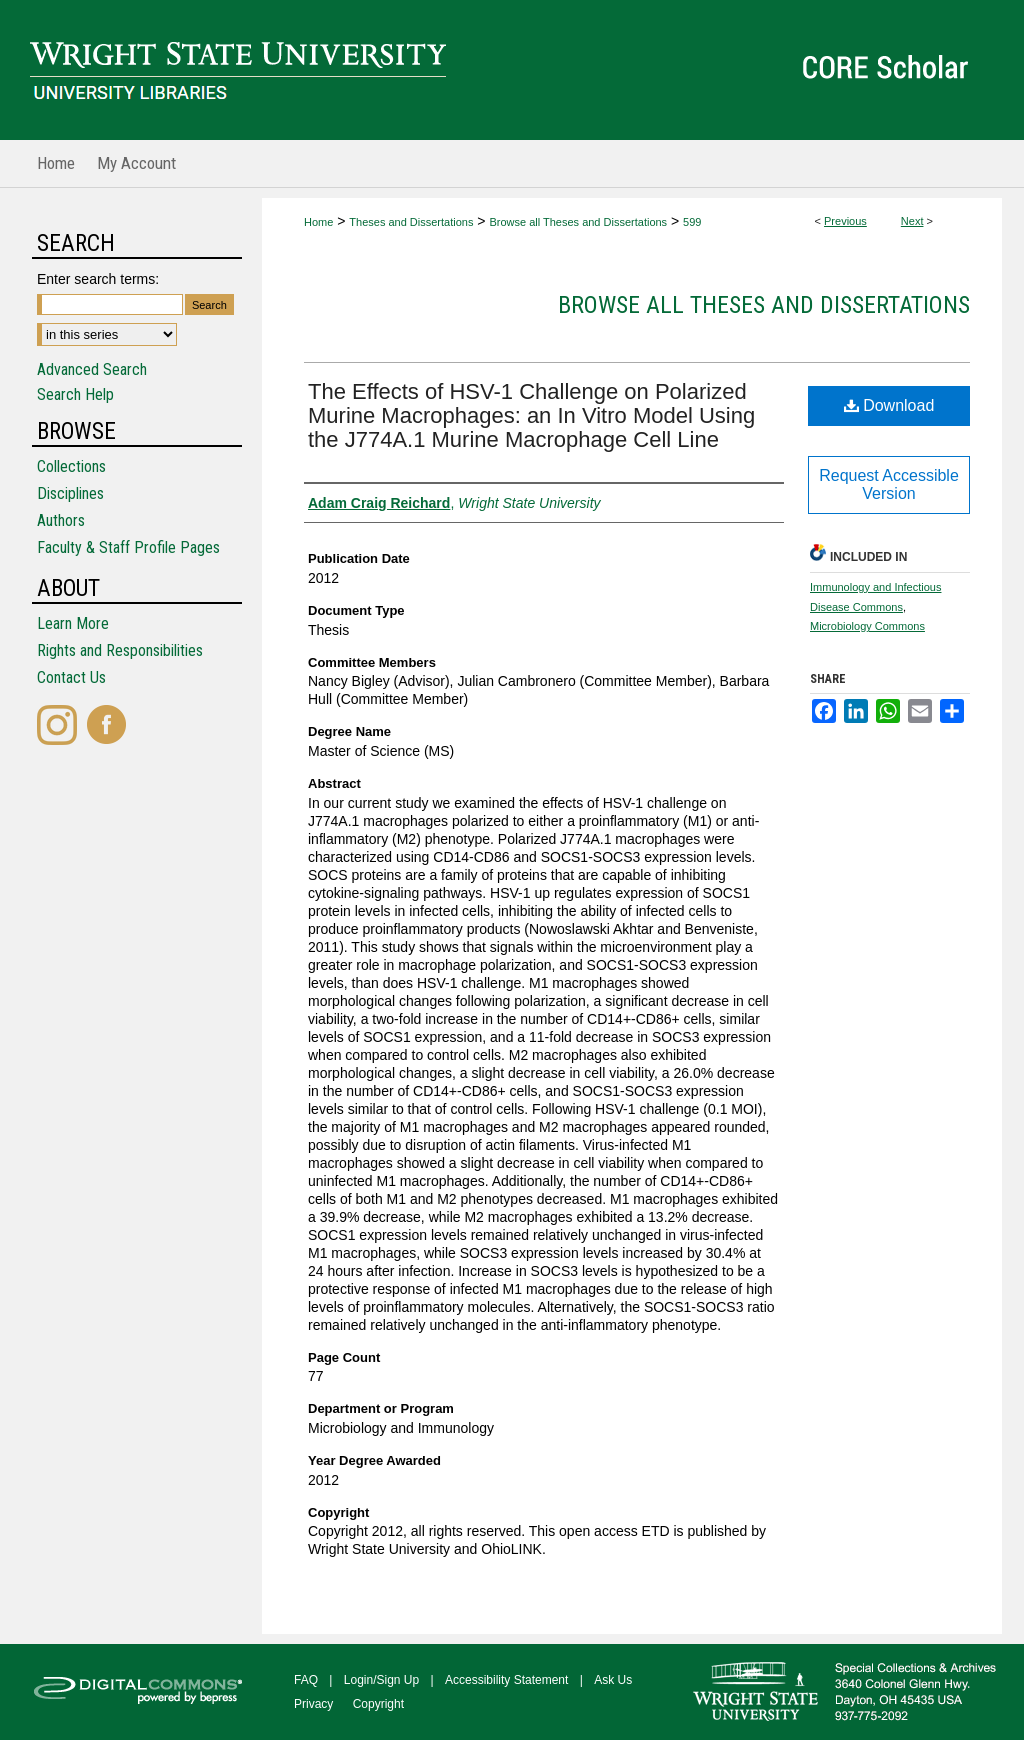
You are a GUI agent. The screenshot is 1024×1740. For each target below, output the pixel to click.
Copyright (378, 1704)
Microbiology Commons (867, 626)
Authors (61, 520)
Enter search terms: (98, 279)
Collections (71, 466)
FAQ (306, 1680)
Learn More (73, 623)
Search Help (75, 394)
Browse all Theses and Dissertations (578, 222)
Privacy (313, 1704)
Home (318, 222)
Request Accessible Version (889, 484)
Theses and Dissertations (411, 222)
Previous (845, 221)
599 (692, 222)
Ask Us (613, 1680)
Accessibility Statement (506, 1680)
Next (912, 221)
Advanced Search (92, 369)
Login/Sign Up (381, 1680)
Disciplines (70, 493)
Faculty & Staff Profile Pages (128, 547)
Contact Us (71, 677)
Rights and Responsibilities (120, 650)
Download (889, 405)
